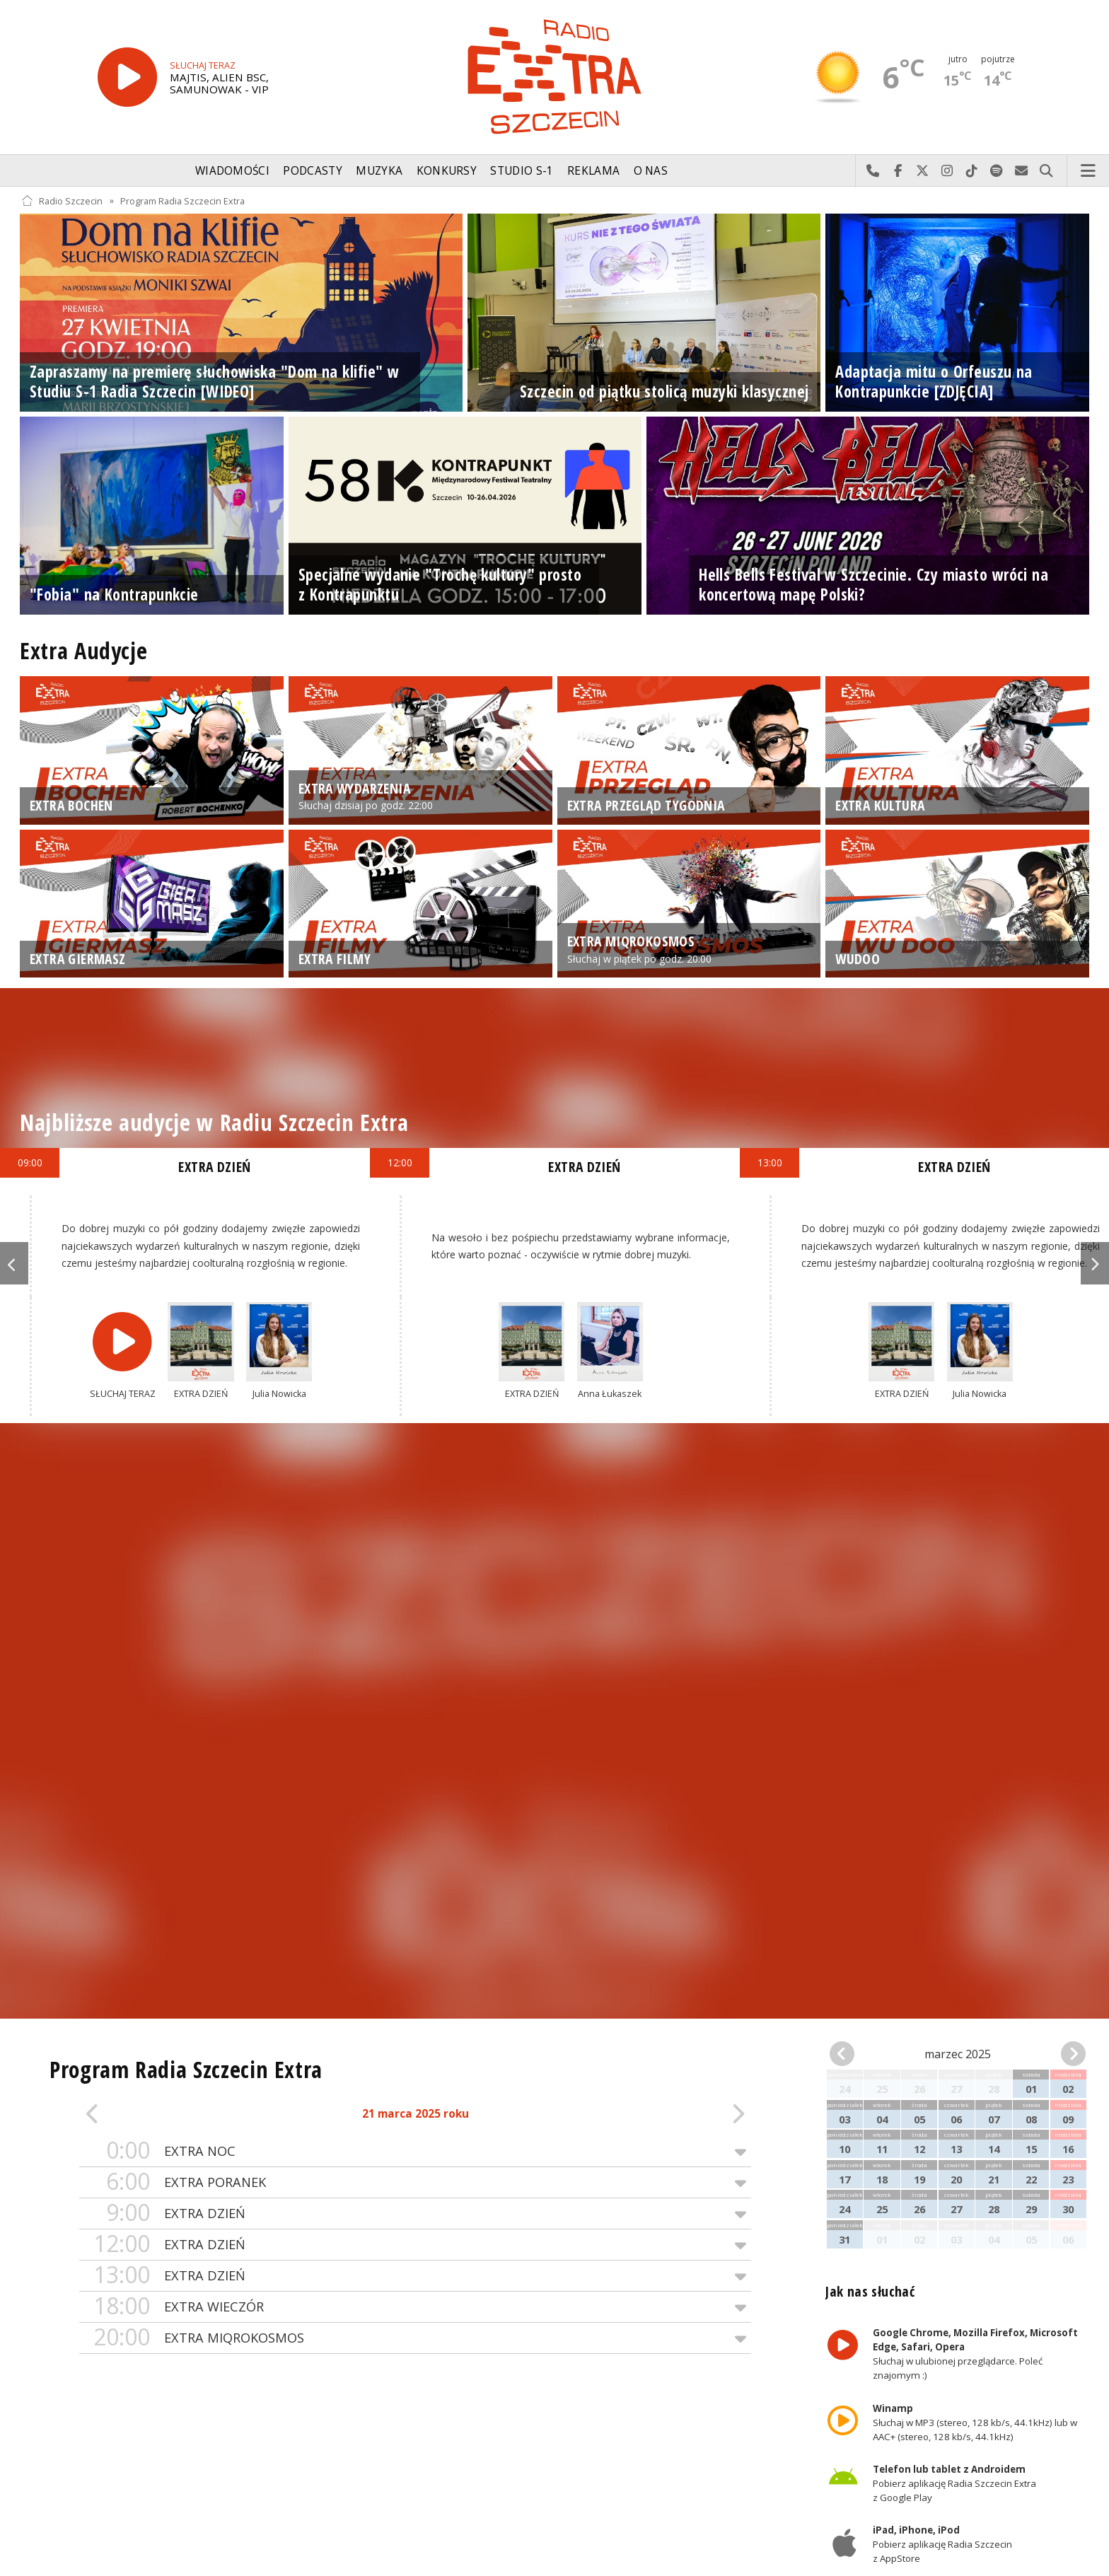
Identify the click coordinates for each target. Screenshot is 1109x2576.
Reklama (593, 170)
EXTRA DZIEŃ (415, 2213)
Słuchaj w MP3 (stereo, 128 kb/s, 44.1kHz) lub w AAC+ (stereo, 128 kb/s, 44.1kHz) (975, 2422)
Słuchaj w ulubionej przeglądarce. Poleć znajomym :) (975, 2354)
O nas (651, 170)
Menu (1088, 171)
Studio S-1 (521, 170)
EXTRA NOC (415, 2151)
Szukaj (1046, 171)
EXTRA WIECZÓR (415, 2307)
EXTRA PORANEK (415, 2182)
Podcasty (312, 170)
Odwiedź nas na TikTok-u (972, 171)
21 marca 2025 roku (415, 2113)
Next (1095, 1263)
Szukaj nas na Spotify (997, 171)
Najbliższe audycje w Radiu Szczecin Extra (214, 1122)
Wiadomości (232, 170)
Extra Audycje (83, 650)
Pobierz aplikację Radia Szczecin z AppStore (942, 2544)
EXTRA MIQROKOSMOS (415, 2338)
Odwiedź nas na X (922, 171)
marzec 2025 (957, 2054)
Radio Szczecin (62, 201)
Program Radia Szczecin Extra (182, 201)
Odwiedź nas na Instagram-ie (947, 171)
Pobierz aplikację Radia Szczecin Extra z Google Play (954, 2483)
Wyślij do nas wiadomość (1021, 171)
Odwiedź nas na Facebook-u (898, 171)
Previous (14, 1263)
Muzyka (379, 170)
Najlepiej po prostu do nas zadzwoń (873, 171)
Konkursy (447, 170)
